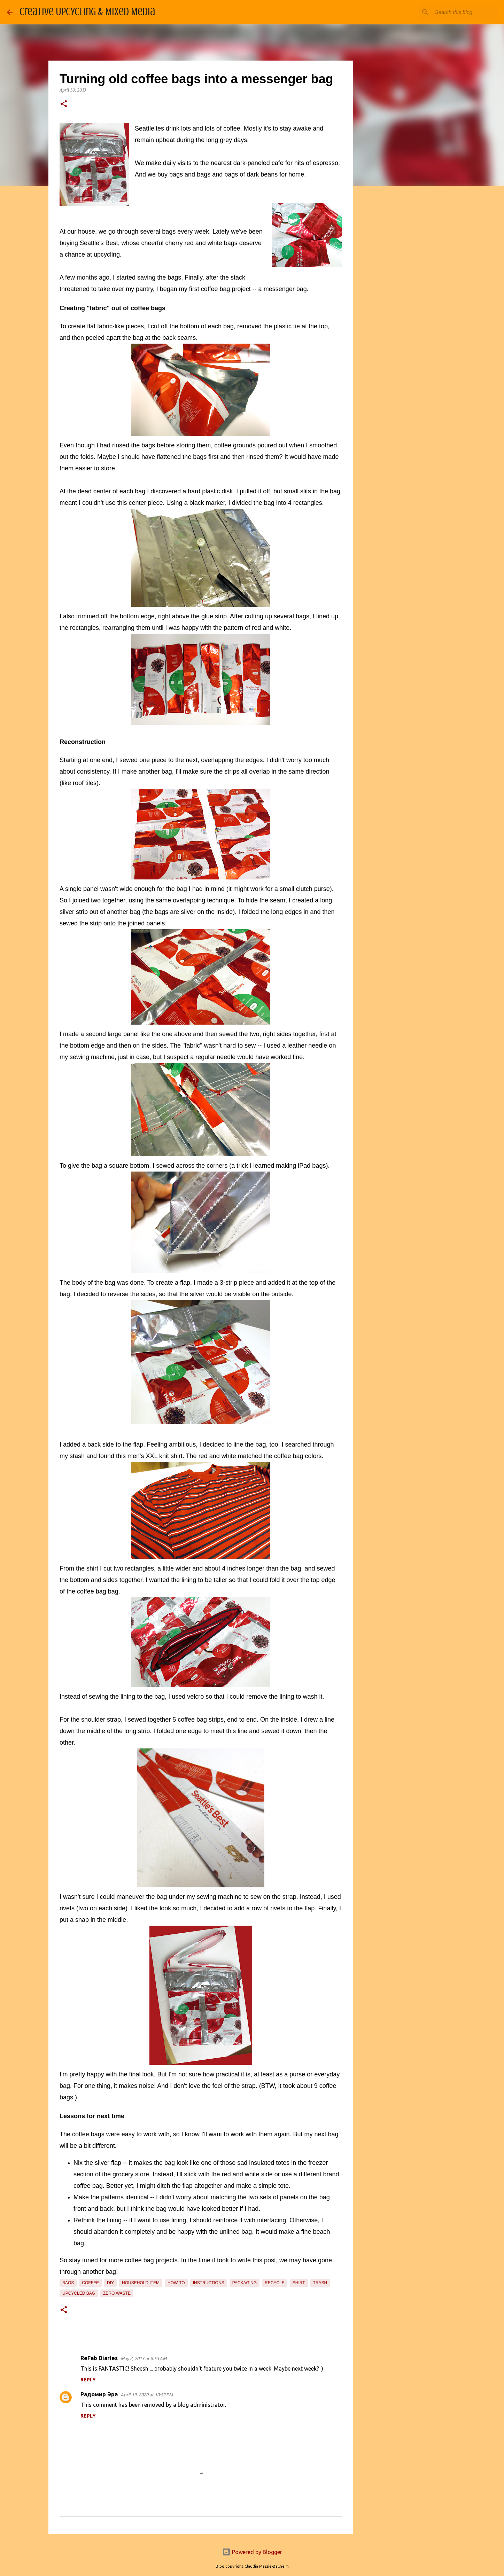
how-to (176, 2282)
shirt (299, 2282)
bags (68, 2282)
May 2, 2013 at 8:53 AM (143, 2358)
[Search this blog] (461, 12)
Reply (88, 2379)
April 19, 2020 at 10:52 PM (147, 2394)
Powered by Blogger (252, 2552)
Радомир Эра (99, 2394)
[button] (64, 104)
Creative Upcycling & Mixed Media (87, 12)
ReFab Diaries (99, 2358)
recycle (275, 2282)
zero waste (117, 2293)
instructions (208, 2282)
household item (141, 2282)
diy (110, 2282)
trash (320, 2282)
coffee (90, 2282)
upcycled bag (78, 2293)
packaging (244, 2282)
